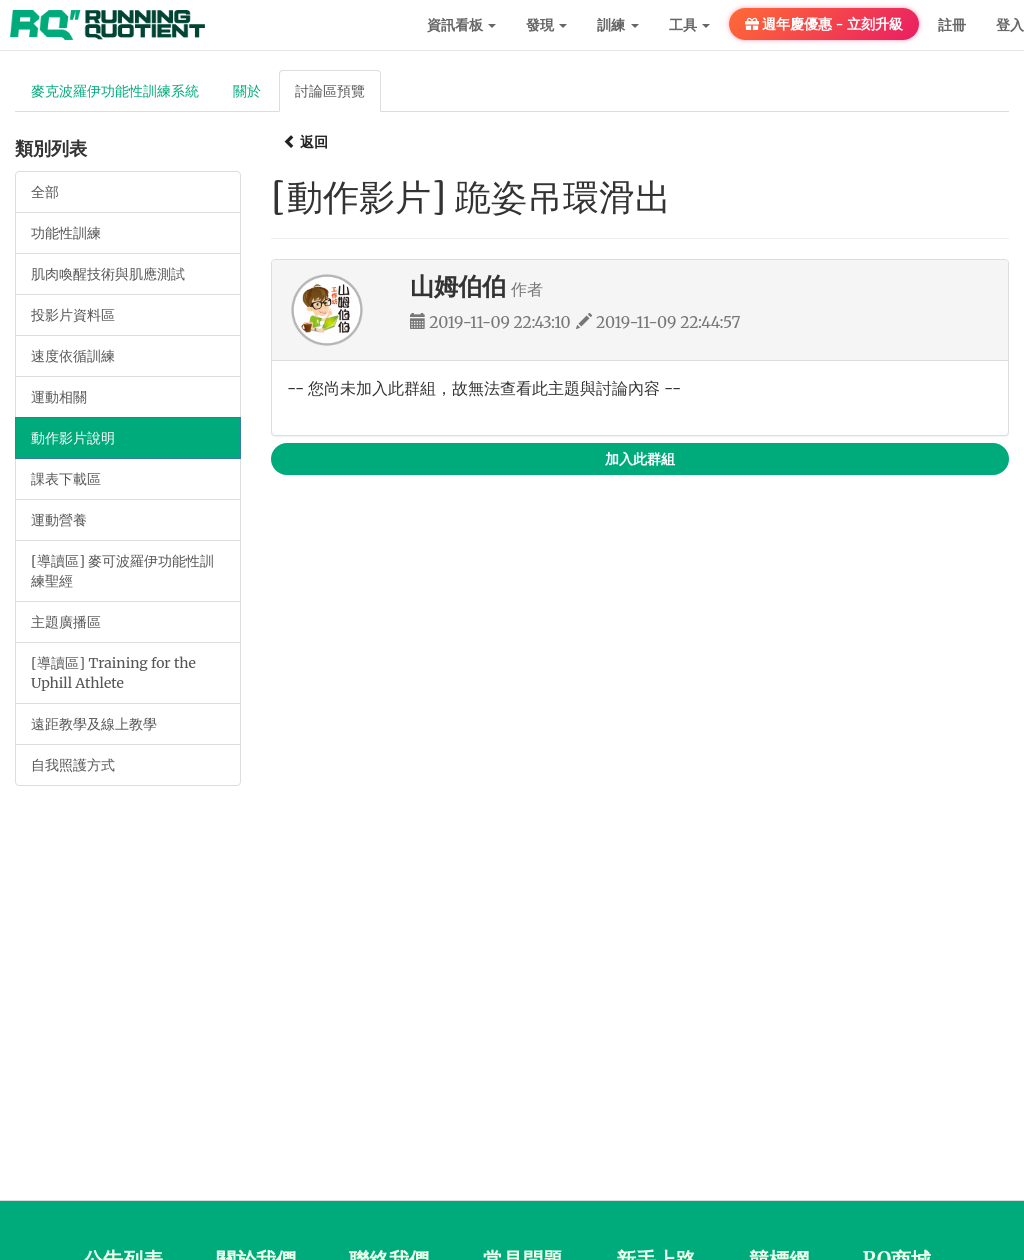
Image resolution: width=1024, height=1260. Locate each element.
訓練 (617, 25)
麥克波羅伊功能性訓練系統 (115, 91)
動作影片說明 (73, 438)
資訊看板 (461, 25)
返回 (305, 142)
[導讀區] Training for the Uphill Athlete (113, 673)
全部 (45, 192)
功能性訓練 (66, 233)
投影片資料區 (73, 315)
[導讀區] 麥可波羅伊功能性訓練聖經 (122, 571)
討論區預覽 (330, 91)
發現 (546, 25)
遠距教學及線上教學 (94, 724)
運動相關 (59, 397)
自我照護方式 (73, 765)
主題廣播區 (66, 622)
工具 (689, 25)
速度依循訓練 (73, 356)
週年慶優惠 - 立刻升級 (824, 24)
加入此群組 (640, 459)
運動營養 (59, 520)
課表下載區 (66, 479)
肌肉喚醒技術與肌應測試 (108, 274)
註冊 (952, 25)
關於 (247, 91)
